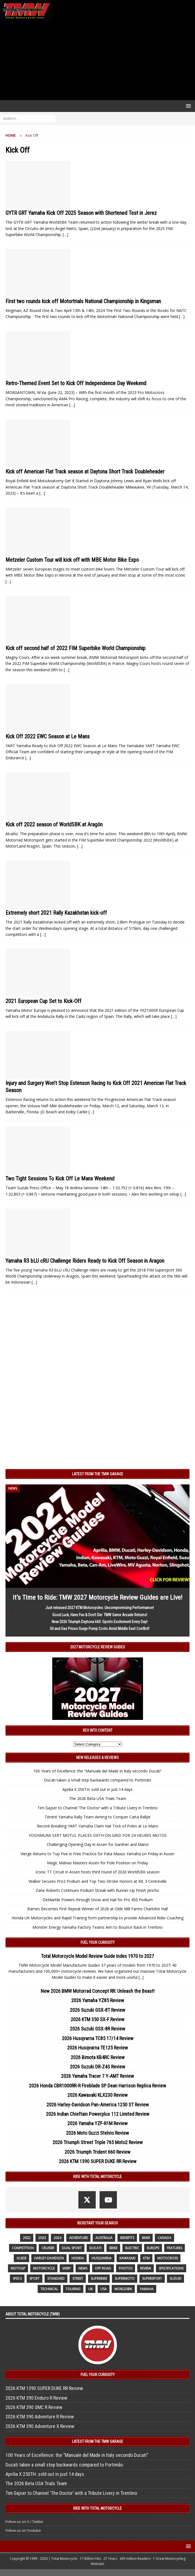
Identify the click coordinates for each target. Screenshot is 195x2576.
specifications (171, 2268)
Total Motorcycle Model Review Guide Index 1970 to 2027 (97, 1956)
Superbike (99, 2278)
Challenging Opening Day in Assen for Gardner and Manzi (98, 1844)
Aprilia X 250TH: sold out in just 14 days (97, 1789)
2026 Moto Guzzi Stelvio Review (97, 2133)
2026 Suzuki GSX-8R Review (97, 2029)
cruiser (48, 2248)
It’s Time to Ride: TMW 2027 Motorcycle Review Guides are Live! (97, 1597)
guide (21, 2258)
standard (56, 2278)
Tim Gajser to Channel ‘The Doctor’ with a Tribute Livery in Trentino (97, 1807)
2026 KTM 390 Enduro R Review (36, 2398)
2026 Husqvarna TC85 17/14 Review (97, 2038)
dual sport (72, 2248)
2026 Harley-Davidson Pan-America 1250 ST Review (97, 2105)
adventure (78, 2237)
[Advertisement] (97, 60)
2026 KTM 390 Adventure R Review (40, 2416)
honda (78, 2258)
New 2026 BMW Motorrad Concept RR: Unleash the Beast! (98, 1991)
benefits (127, 2237)
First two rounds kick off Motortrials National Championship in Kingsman (83, 301)
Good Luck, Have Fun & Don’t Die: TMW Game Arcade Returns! (99, 1615)
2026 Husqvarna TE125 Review (97, 2048)
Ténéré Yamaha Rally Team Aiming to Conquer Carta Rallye (97, 1816)
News (82, 2268)
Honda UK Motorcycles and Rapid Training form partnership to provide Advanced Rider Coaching (97, 1917)
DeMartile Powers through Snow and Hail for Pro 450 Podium (98, 1899)
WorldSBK (123, 2289)
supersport (152, 2278)
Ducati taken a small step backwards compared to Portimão (97, 1780)
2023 (42, 2237)
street (77, 2278)
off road (103, 2268)
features (174, 2248)
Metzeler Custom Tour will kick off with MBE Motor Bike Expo (72, 560)
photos (125, 2268)
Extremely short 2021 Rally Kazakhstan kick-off (56, 912)
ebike (113, 2248)
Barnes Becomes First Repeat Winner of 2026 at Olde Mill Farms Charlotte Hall (97, 1908)
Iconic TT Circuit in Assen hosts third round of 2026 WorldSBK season (97, 1872)
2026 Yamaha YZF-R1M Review (97, 2123)
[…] (65, 234)
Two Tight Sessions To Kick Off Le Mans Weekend (60, 1178)
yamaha (146, 2289)
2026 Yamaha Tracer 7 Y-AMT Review (97, 2076)
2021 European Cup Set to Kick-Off (43, 1001)
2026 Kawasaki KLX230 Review (97, 2095)
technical (49, 2289)
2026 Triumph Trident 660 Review (97, 2152)
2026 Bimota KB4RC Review (98, 2057)
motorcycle (44, 2268)
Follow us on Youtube (23, 2530)
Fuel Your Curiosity (98, 1942)
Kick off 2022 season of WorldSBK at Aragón (54, 824)
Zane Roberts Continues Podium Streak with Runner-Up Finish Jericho (97, 1890)
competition (23, 2248)
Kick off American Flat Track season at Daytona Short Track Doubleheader (85, 471)
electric (132, 2248)
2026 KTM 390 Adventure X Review (40, 2426)
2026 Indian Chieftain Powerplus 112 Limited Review (97, 2114)
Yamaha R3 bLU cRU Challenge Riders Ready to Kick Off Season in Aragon (85, 1260)
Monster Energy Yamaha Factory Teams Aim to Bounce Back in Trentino (97, 1927)
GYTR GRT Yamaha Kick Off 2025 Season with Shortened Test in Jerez (81, 213)
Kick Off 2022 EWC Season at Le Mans (48, 736)
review (145, 2268)
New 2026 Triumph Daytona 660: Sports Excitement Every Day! (99, 1621)
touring (73, 2289)
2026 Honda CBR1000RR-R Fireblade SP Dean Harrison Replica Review (97, 2086)
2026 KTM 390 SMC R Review (34, 2407)
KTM (146, 2258)
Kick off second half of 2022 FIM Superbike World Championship (75, 648)
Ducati (95, 2248)
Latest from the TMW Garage (97, 1474)
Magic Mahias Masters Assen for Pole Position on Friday (97, 1862)
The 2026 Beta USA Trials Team (97, 1798)
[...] (141, 1977)
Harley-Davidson (49, 2258)
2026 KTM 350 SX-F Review (97, 2019)
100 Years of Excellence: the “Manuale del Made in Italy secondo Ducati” (97, 1771)
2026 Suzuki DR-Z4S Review (97, 2067)
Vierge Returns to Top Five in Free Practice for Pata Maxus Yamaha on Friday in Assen (97, 1853)
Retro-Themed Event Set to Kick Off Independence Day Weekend (76, 383)
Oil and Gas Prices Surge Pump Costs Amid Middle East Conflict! (99, 1628)
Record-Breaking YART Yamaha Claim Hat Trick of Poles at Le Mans (97, 1826)
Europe (153, 2248)
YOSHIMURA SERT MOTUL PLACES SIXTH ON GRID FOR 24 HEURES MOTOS (98, 1835)
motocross (167, 2258)
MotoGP (18, 2268)
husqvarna (102, 2258)
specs (17, 2278)
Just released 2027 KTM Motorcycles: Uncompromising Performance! (99, 1607)
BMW (146, 2237)
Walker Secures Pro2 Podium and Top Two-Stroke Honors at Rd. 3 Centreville (98, 1881)
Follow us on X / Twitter (24, 2521)
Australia (103, 2237)
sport (34, 2278)
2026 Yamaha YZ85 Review (97, 2000)
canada (164, 2237)
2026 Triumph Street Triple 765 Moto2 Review (98, 2142)
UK (90, 2289)
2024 (57, 2237)
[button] (187, 106)
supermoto (124, 2278)
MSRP (66, 2268)
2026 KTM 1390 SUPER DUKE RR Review (97, 2161)
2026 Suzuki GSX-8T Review (97, 2010)
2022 (27, 2237)
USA (103, 2289)
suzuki (175, 2278)
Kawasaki (127, 2258)
